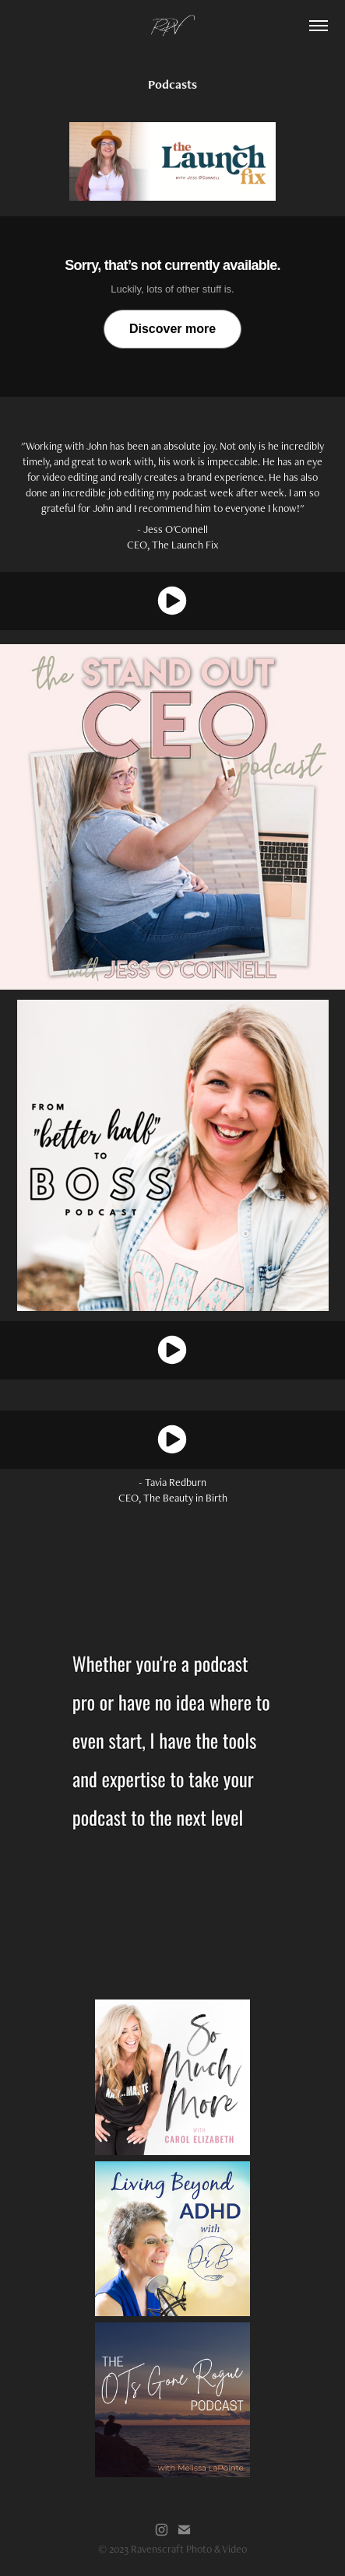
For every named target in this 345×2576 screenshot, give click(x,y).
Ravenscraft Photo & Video (189, 2549)
